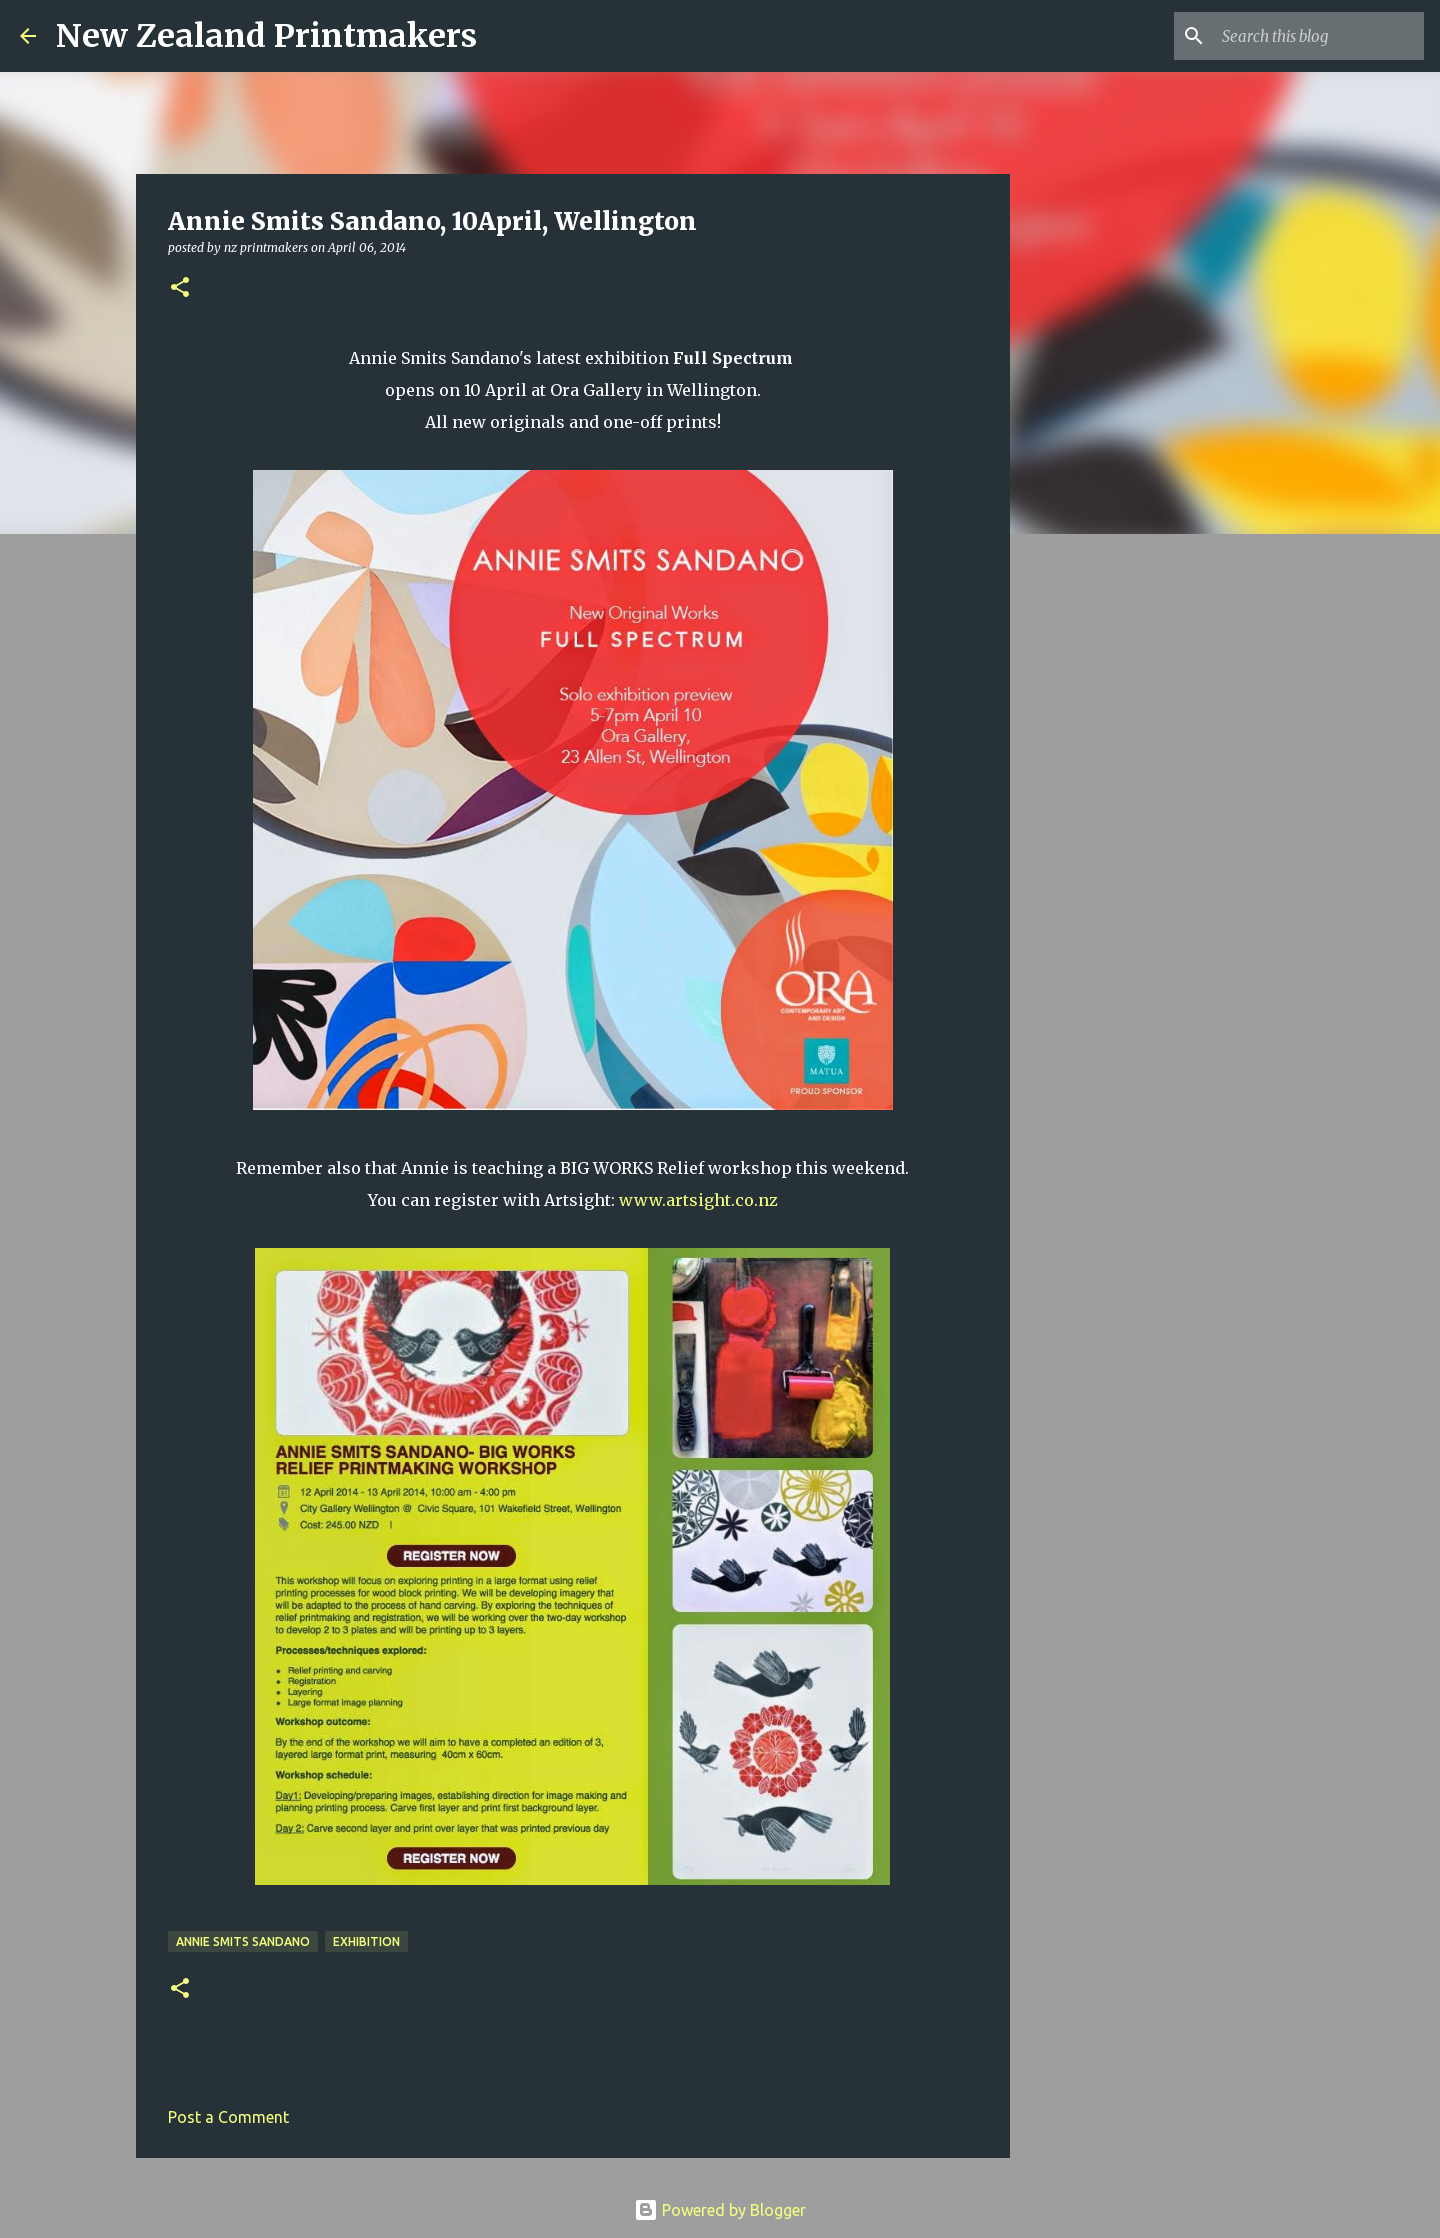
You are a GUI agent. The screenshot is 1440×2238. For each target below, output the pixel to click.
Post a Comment (228, 2117)
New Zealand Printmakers (266, 36)
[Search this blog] (1319, 36)
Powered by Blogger (720, 2210)
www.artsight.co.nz (698, 1200)
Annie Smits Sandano (243, 1941)
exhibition (366, 1941)
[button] (180, 288)
